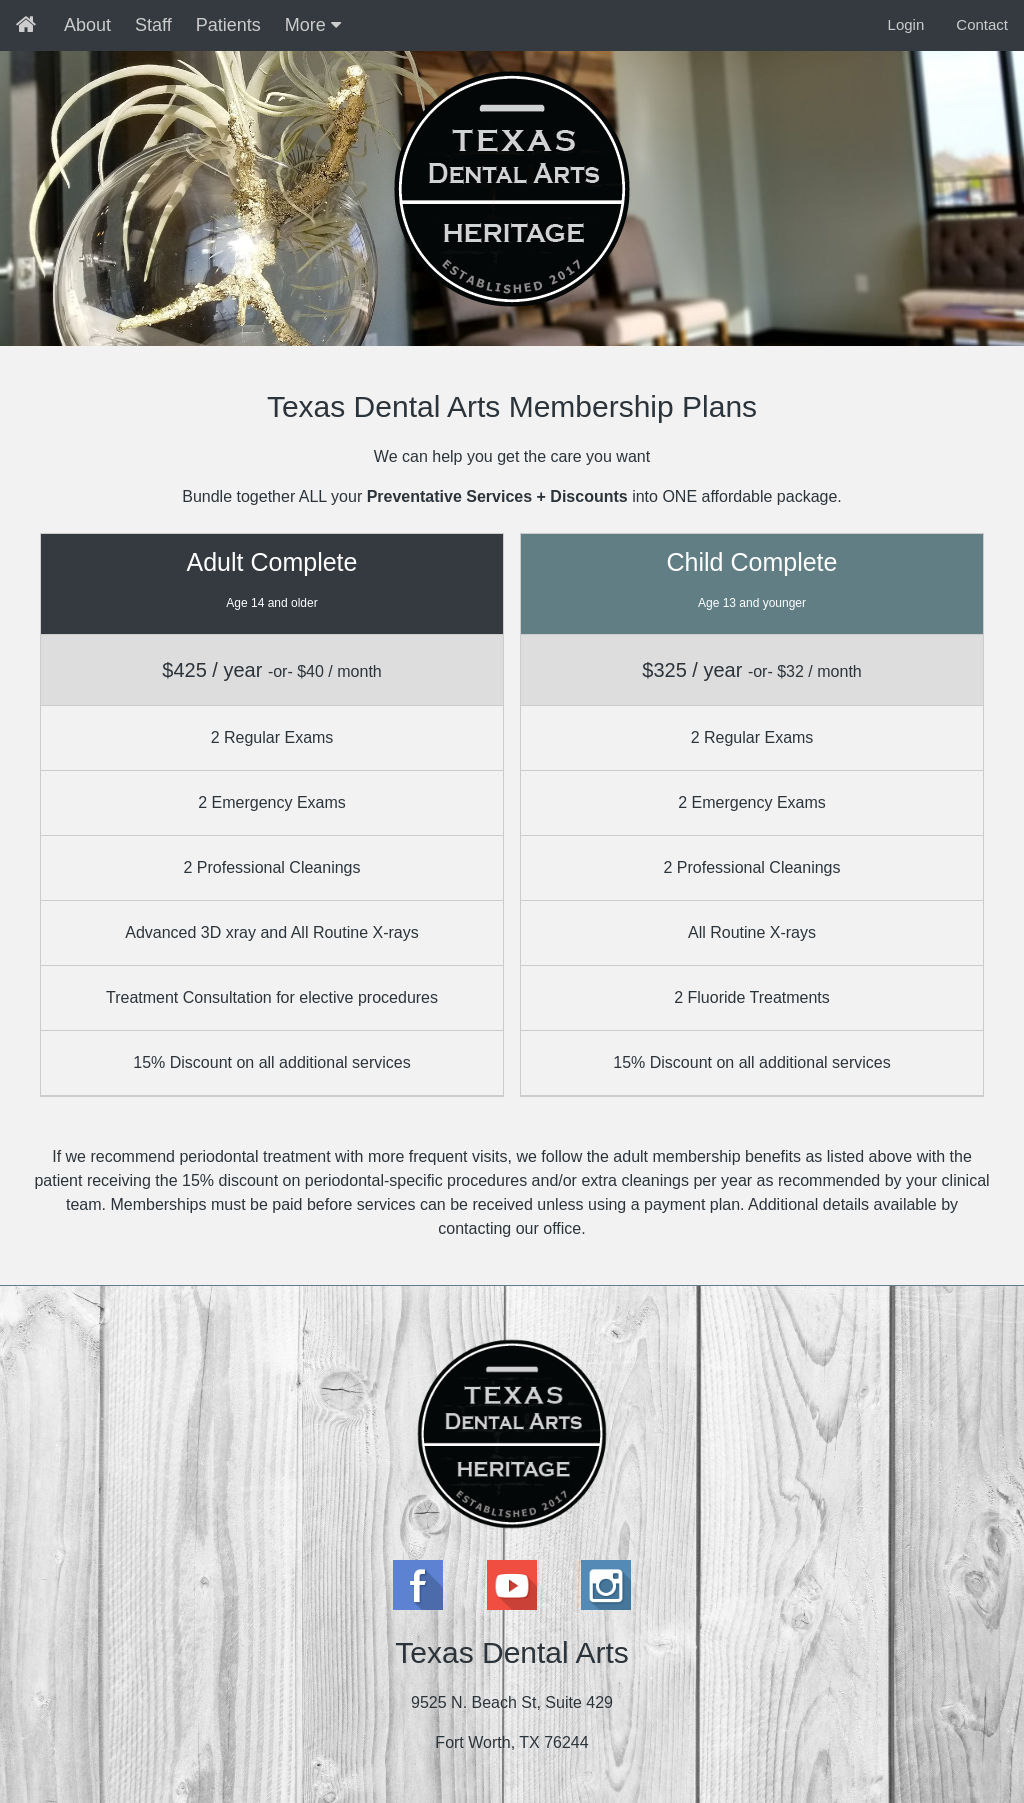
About (87, 25)
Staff (153, 25)
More (313, 25)
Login (906, 24)
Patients (228, 25)
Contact (982, 24)
